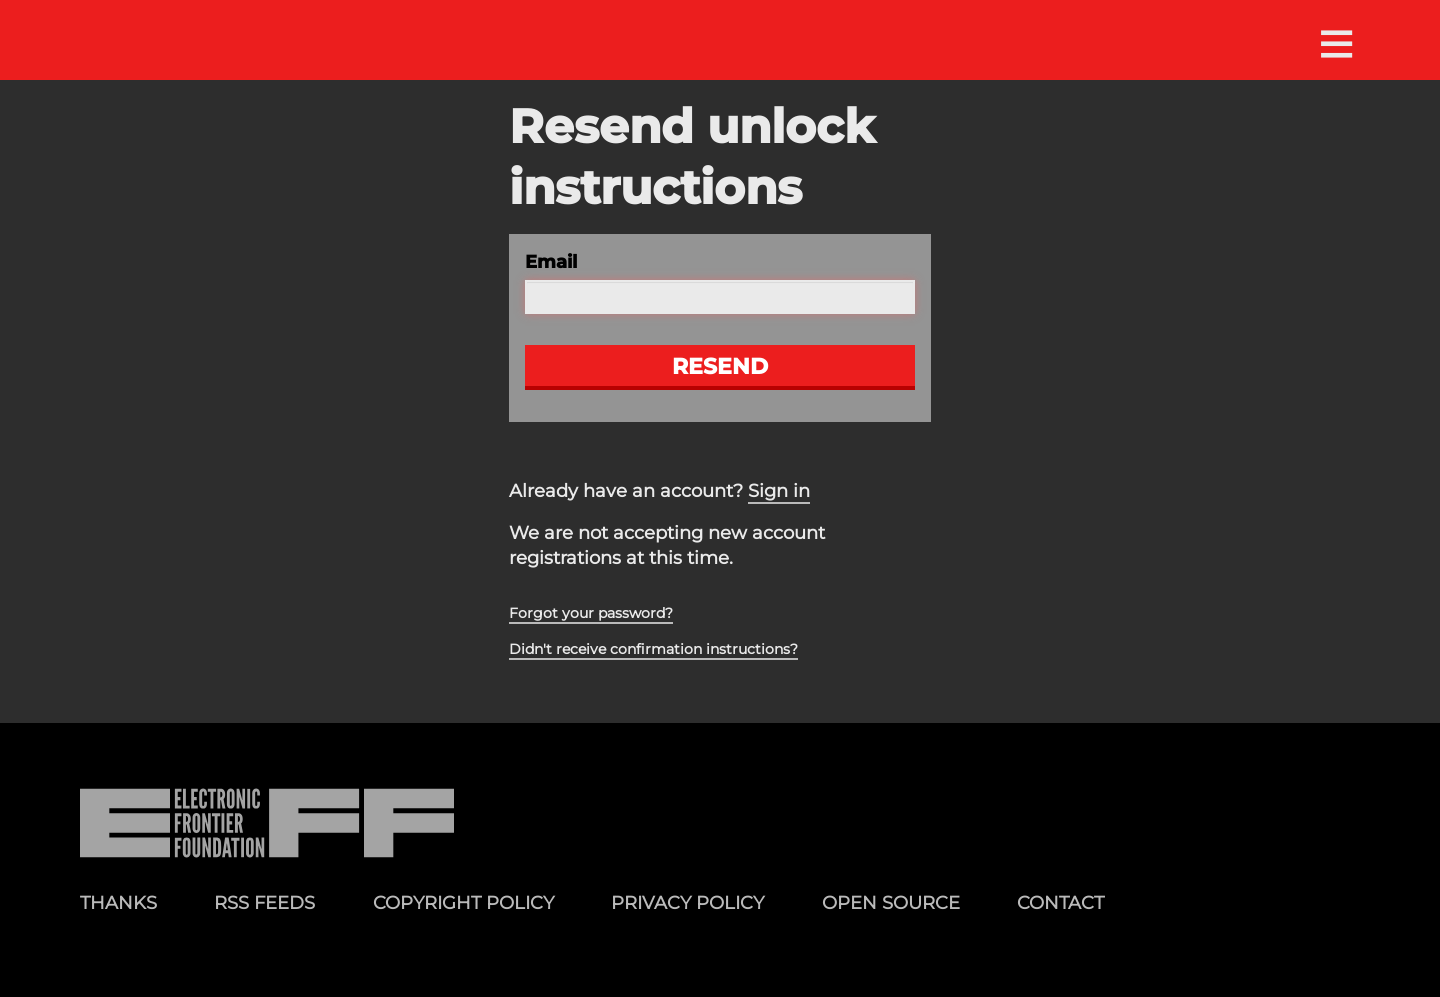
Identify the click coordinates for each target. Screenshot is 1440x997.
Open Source (891, 902)
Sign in (779, 491)
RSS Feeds (264, 902)
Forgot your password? (591, 613)
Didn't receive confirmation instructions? (653, 649)
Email (551, 262)
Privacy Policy (687, 902)
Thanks (118, 902)
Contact (1060, 902)
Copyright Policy (463, 902)
